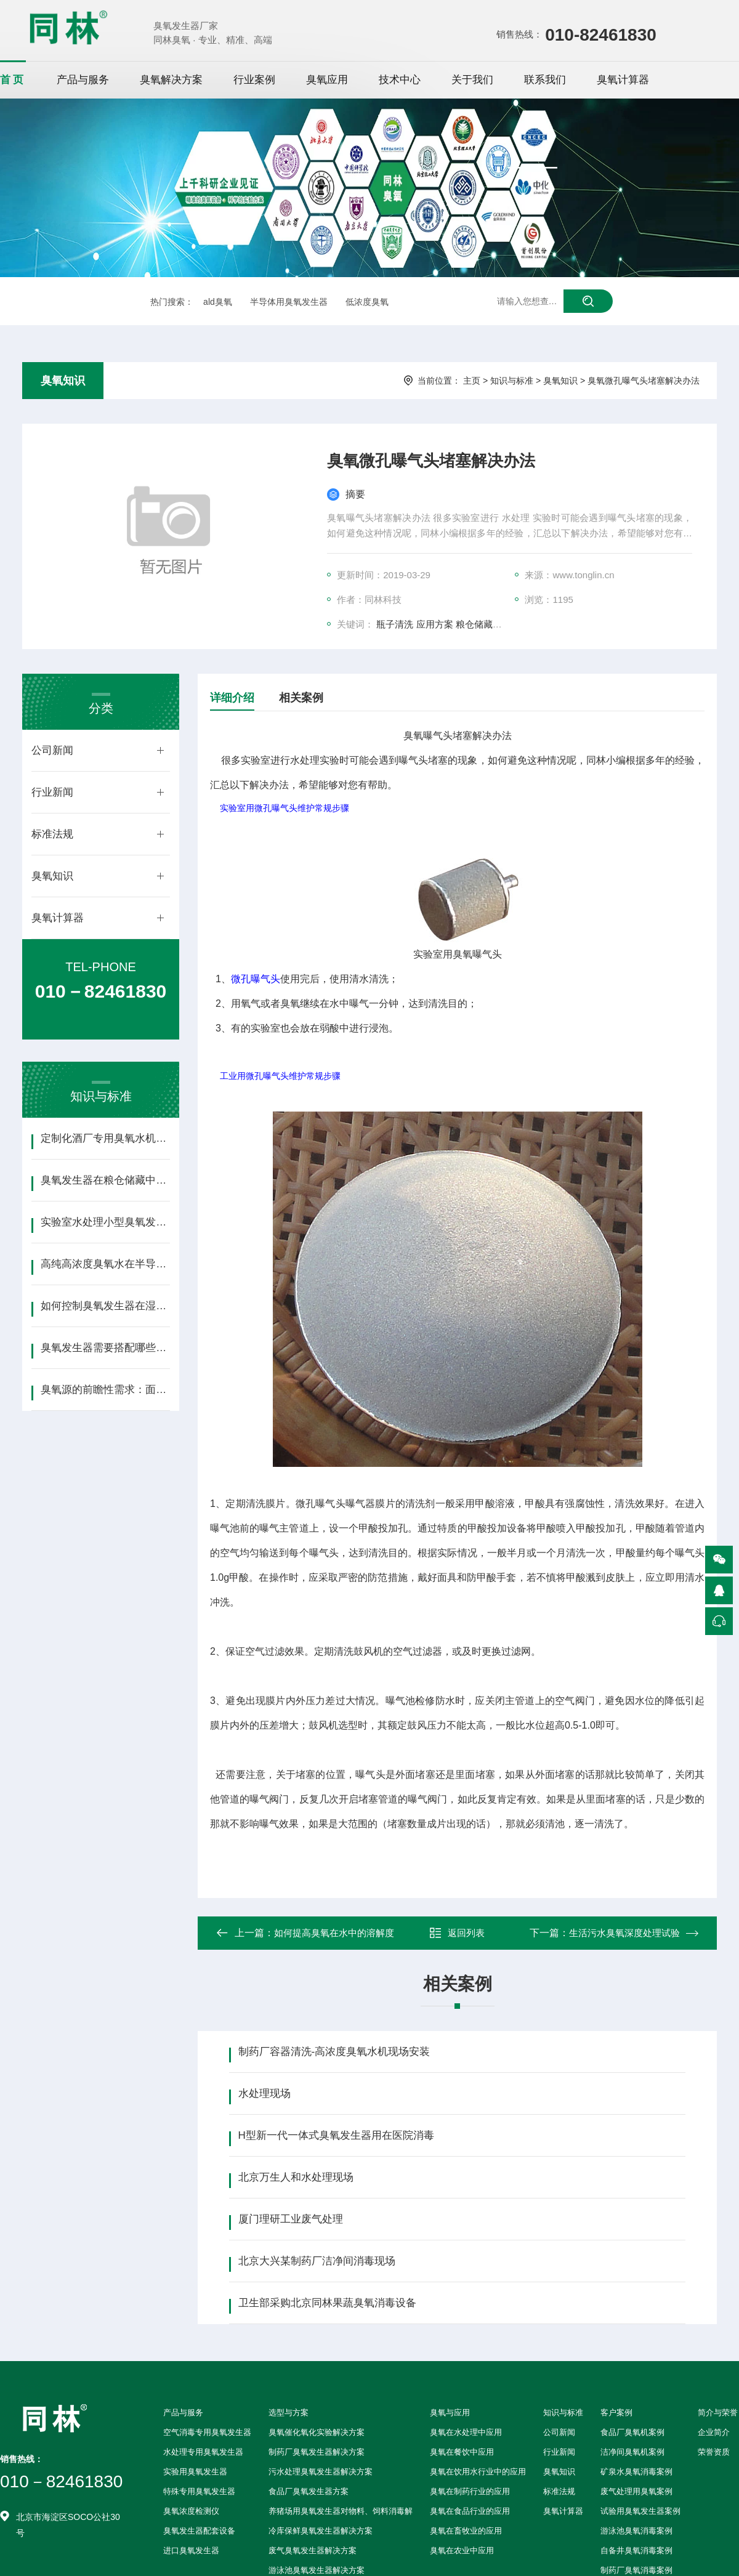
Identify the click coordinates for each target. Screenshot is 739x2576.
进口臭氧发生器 (191, 2550)
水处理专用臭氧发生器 (203, 2452)
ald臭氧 (217, 302)
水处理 (305, 760)
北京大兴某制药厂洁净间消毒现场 (316, 2261)
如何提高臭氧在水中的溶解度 (334, 1933)
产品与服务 (83, 80)
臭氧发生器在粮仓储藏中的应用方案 (105, 1180)
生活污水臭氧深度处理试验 (624, 1933)
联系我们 (545, 80)
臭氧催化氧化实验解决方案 (317, 2432)
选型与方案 (289, 2412)
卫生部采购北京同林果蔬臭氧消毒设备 (327, 2303)
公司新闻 (52, 750)
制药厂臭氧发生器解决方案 (317, 2452)
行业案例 (254, 80)
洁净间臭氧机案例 (632, 2452)
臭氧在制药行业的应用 (470, 2491)
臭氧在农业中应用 (462, 2550)
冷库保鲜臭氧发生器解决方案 (321, 2530)
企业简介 (714, 2432)
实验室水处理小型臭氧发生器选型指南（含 (105, 1222)
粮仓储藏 (474, 624)
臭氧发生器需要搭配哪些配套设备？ (105, 1348)
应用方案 (434, 624)
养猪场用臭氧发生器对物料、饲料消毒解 (341, 2511)
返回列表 (457, 1933)
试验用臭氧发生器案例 (640, 2511)
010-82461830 (600, 34)
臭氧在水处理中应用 (466, 2432)
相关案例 (301, 698)
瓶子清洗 (394, 624)
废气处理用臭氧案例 (636, 2491)
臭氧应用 (327, 80)
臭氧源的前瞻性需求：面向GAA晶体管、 (105, 1389)
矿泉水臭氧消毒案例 (636, 2471)
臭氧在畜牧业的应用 (466, 2530)
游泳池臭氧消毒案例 (636, 2530)
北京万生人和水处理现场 (295, 2177)
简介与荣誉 (718, 2412)
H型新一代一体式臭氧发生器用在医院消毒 (336, 2135)
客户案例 (616, 2412)
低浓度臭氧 (367, 302)
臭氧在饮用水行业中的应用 (478, 2471)
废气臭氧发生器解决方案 (313, 2550)
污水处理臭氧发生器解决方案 (321, 2471)
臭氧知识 (63, 380)
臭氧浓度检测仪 (191, 2511)
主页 (471, 381)
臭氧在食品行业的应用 (470, 2511)
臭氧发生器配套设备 (199, 2530)
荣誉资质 (714, 2452)
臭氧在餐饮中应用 (462, 2452)
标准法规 (52, 834)
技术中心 (400, 80)
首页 (13, 80)
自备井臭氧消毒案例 (636, 2550)
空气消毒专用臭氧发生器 (207, 2432)
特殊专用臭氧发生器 (199, 2491)
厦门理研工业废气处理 (290, 2219)
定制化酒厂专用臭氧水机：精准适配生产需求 (105, 1138)
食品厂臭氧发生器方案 (309, 2491)
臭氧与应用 (450, 2412)
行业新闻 (52, 792)
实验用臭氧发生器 (195, 2471)
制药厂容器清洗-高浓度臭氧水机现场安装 (334, 2051)
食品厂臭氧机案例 (632, 2432)
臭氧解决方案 (171, 80)
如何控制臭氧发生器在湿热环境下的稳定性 (105, 1306)
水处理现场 (264, 2093)
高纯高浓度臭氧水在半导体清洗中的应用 (105, 1264)
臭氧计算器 (623, 80)
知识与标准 (511, 381)
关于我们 (472, 80)
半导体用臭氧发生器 (289, 302)
